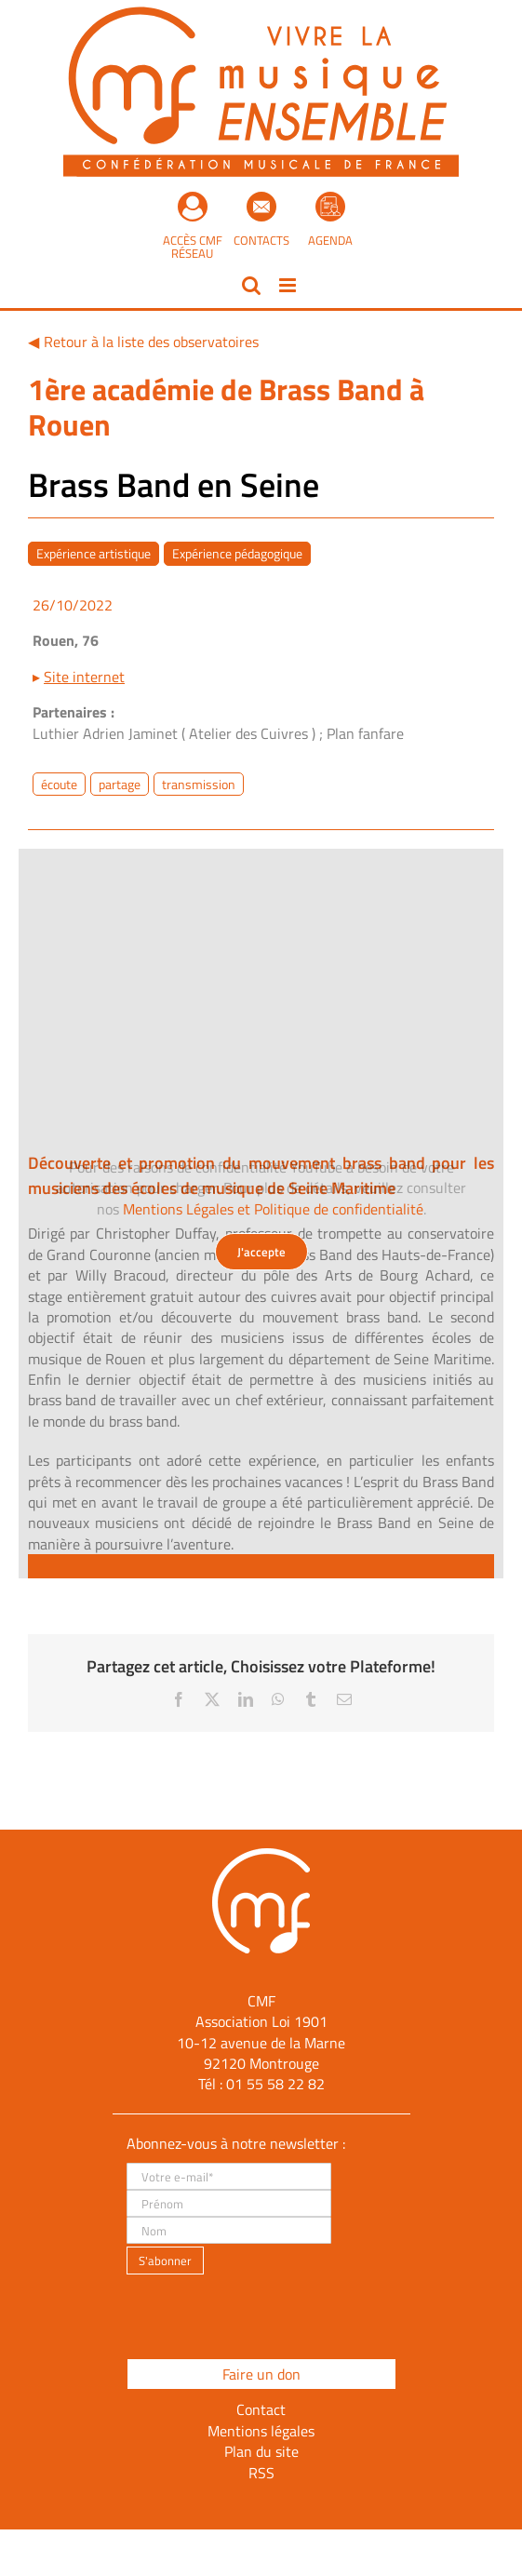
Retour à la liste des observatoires (151, 341)
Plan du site (261, 2451)
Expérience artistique (93, 553)
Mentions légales (261, 2431)
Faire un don (261, 2374)
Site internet (84, 676)
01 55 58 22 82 (275, 2084)
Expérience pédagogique (237, 553)
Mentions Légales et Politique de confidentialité (273, 1209)
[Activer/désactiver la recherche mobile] (251, 285)
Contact (261, 2409)
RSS (261, 2472)
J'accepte (261, 1251)
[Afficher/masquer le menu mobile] (289, 285)
